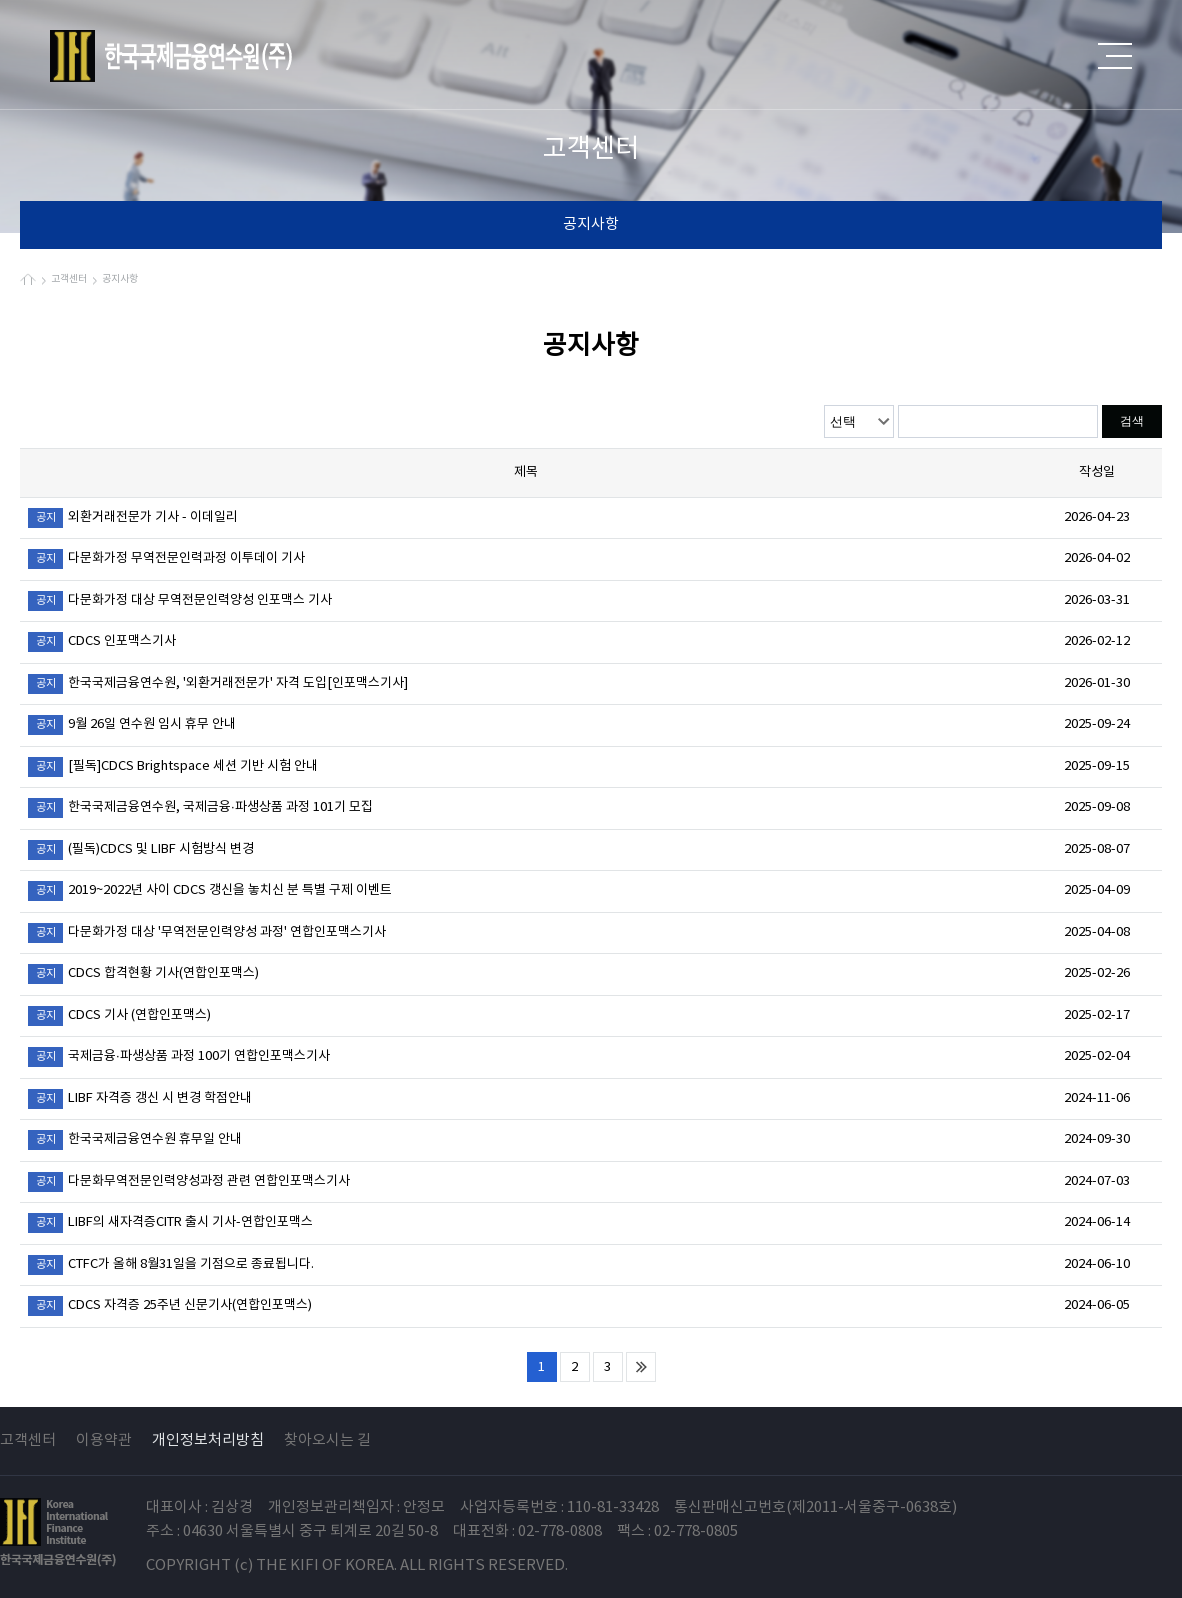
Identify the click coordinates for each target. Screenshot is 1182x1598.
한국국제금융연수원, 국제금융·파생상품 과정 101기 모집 (200, 808)
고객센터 (28, 1440)
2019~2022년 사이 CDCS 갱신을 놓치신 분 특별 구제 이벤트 (210, 891)
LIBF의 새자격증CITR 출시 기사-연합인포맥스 (170, 1223)
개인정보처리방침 (208, 1440)
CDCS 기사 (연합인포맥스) (119, 1016)
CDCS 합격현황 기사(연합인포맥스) (143, 974)
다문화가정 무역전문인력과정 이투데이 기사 (166, 559)
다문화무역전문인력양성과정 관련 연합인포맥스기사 (189, 1182)
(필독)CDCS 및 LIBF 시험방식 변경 (141, 850)
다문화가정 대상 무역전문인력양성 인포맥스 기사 (180, 601)
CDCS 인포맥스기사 (102, 642)
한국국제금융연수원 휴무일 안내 (135, 1140)
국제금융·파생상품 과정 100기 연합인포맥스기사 (179, 1057)
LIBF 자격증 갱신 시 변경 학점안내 (140, 1099)
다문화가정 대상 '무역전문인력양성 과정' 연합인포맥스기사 (207, 933)
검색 (1132, 421)
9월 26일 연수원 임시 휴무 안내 (132, 725)
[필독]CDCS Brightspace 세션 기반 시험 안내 (173, 767)
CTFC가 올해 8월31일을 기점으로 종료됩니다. (171, 1265)
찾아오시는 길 (327, 1440)
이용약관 (104, 1440)
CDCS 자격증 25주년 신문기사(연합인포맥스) (170, 1306)
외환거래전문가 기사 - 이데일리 (133, 518)
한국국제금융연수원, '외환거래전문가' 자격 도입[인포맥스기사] (218, 684)
